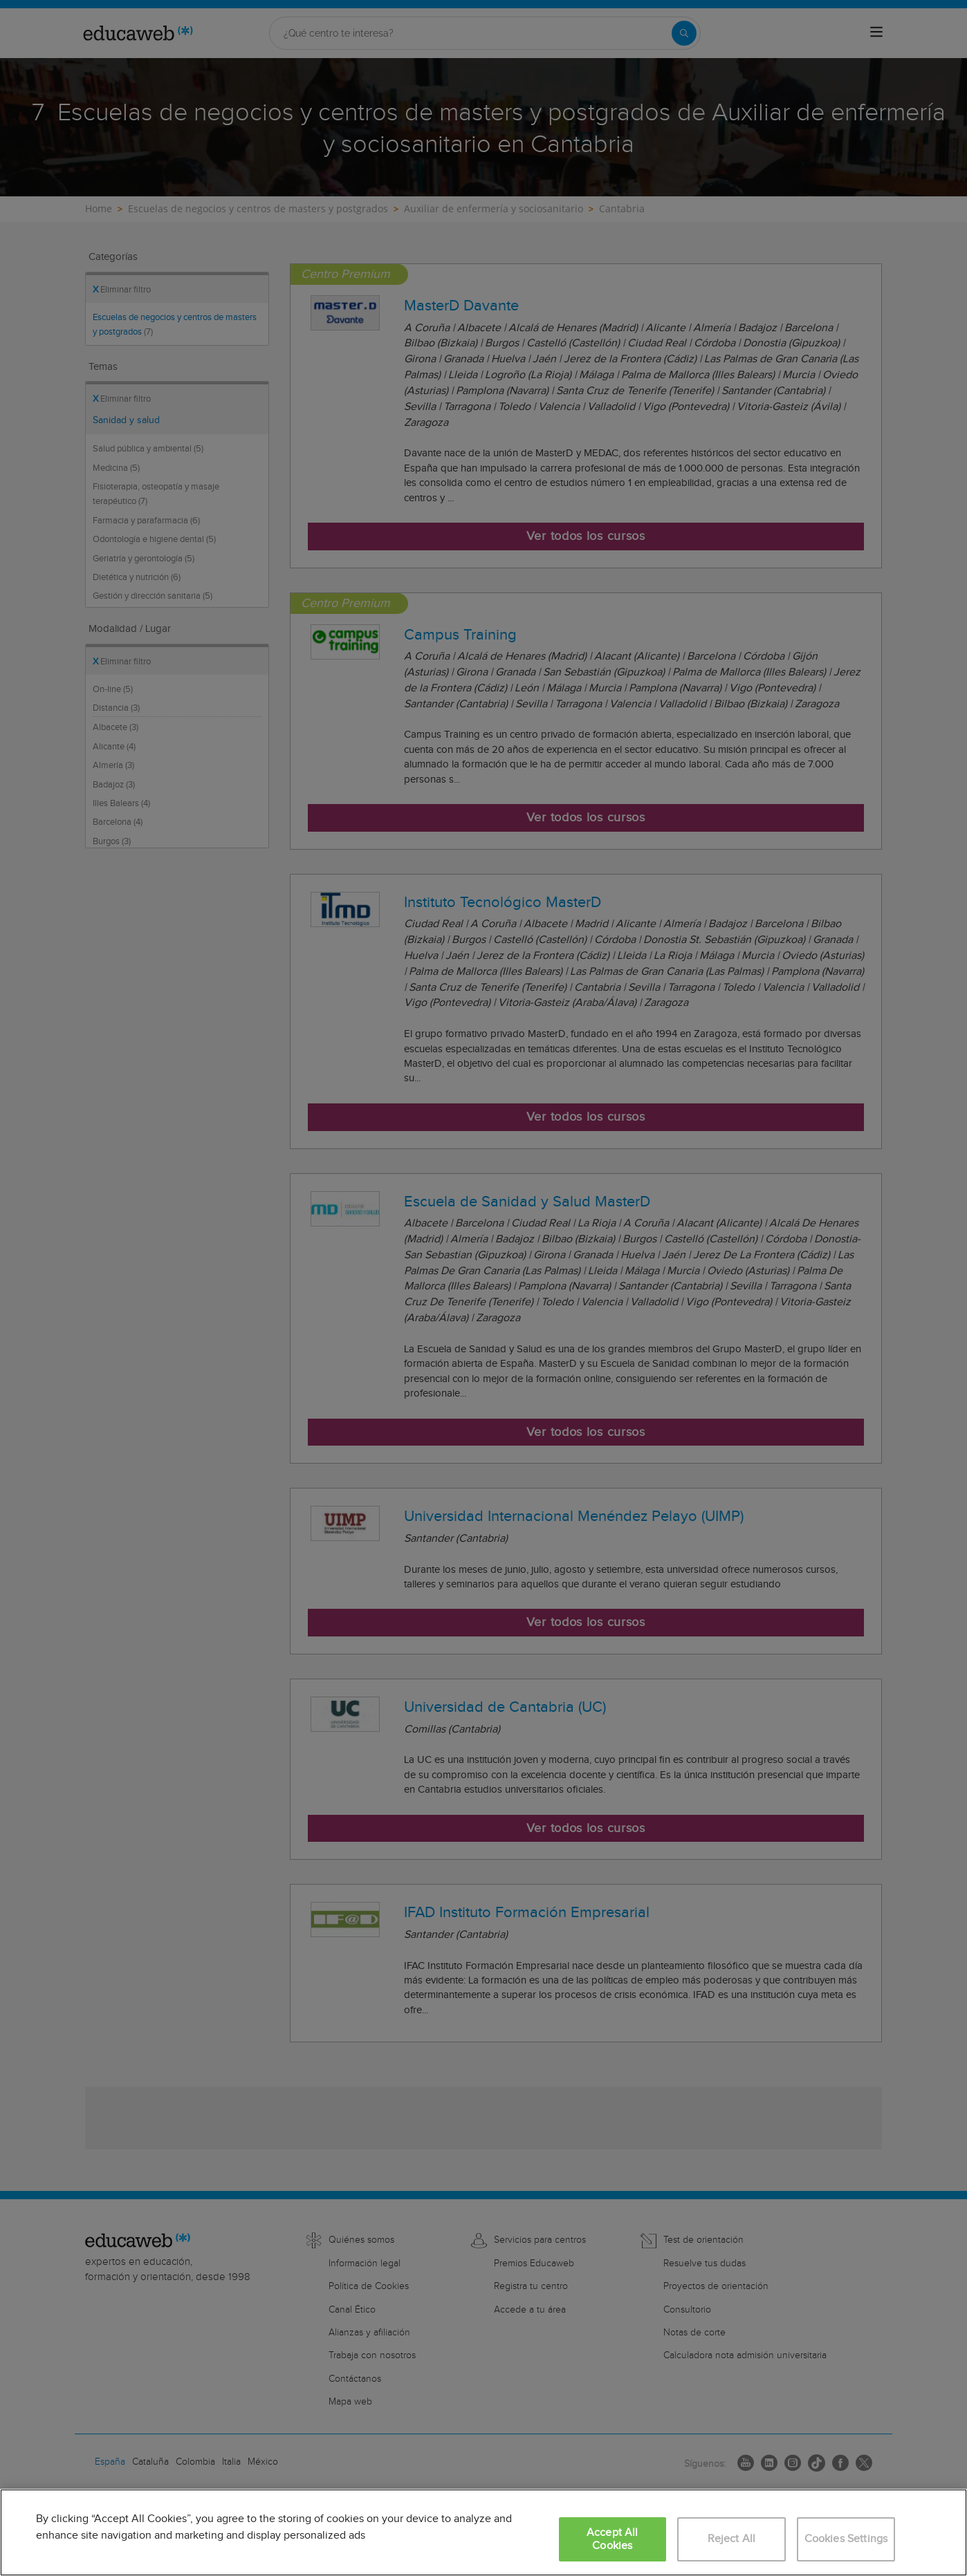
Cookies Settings (846, 2539)
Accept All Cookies (612, 2539)
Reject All (732, 2539)
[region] (483, 2532)
